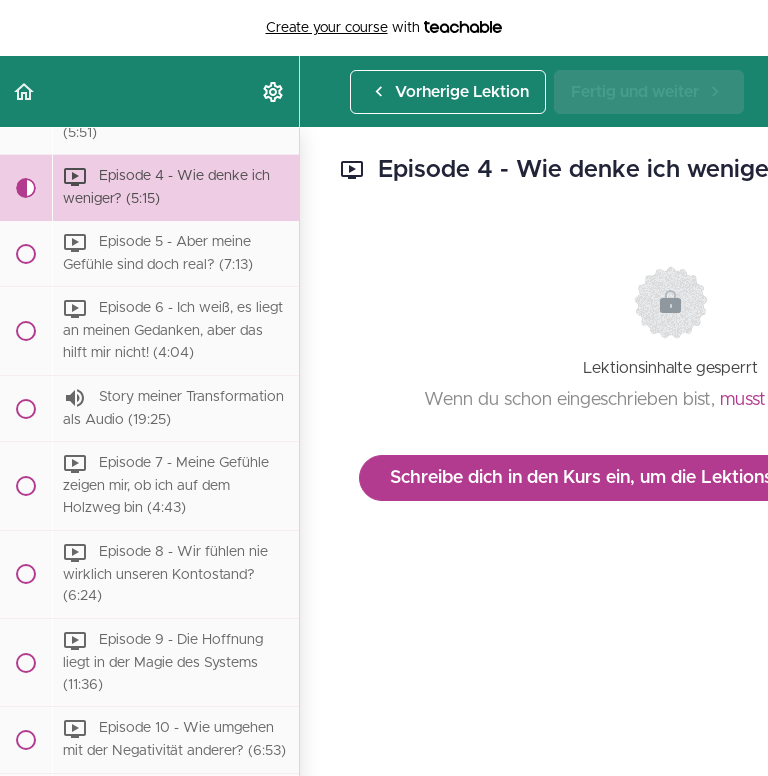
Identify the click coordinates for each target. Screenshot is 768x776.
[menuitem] (274, 91)
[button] (25, 91)
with (384, 28)
